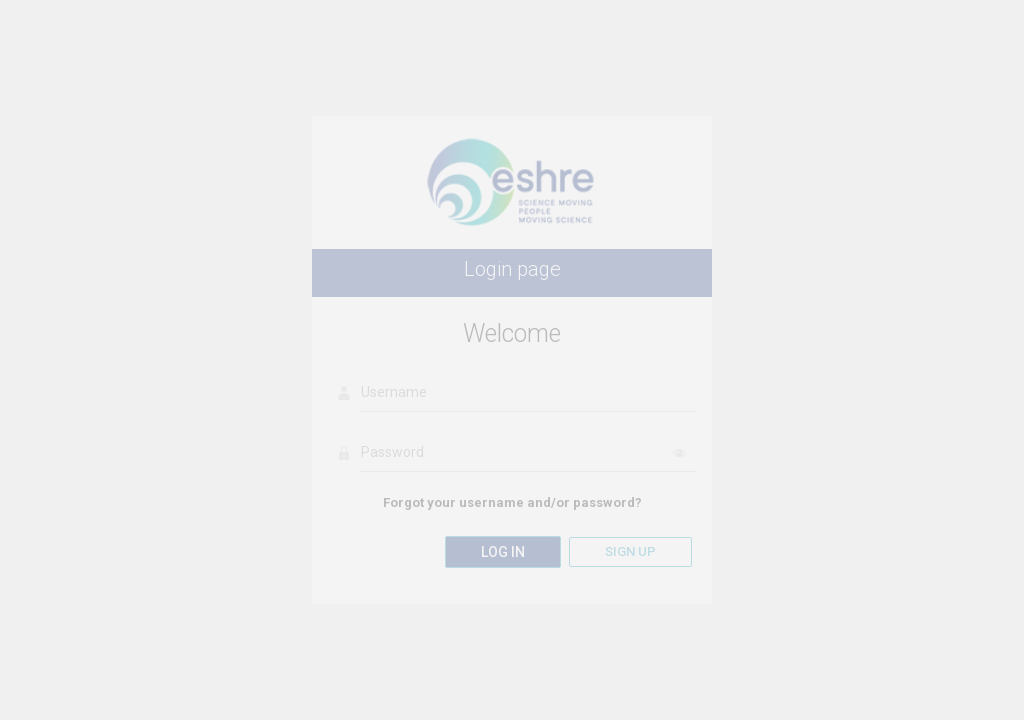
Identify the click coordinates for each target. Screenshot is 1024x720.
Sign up (630, 551)
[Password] (528, 453)
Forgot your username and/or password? (512, 502)
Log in (503, 552)
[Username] (528, 393)
